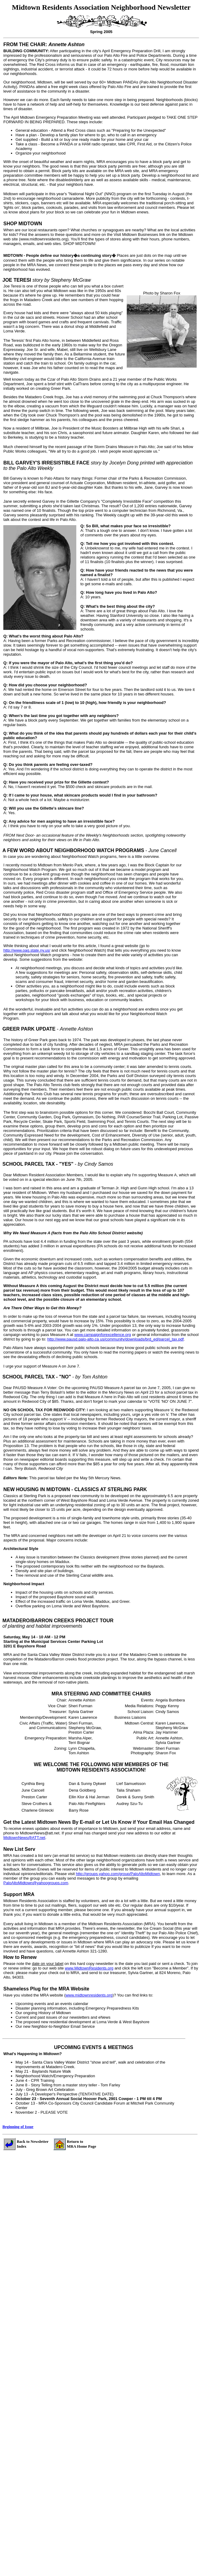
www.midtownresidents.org (88, 1995)
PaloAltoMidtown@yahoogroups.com (35, 1883)
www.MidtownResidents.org (89, 1968)
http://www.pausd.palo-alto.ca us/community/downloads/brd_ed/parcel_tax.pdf (115, 1339)
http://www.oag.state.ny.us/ (26, 950)
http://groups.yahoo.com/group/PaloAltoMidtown (118, 1873)
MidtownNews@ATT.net (24, 1837)
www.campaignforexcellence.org (102, 1334)
